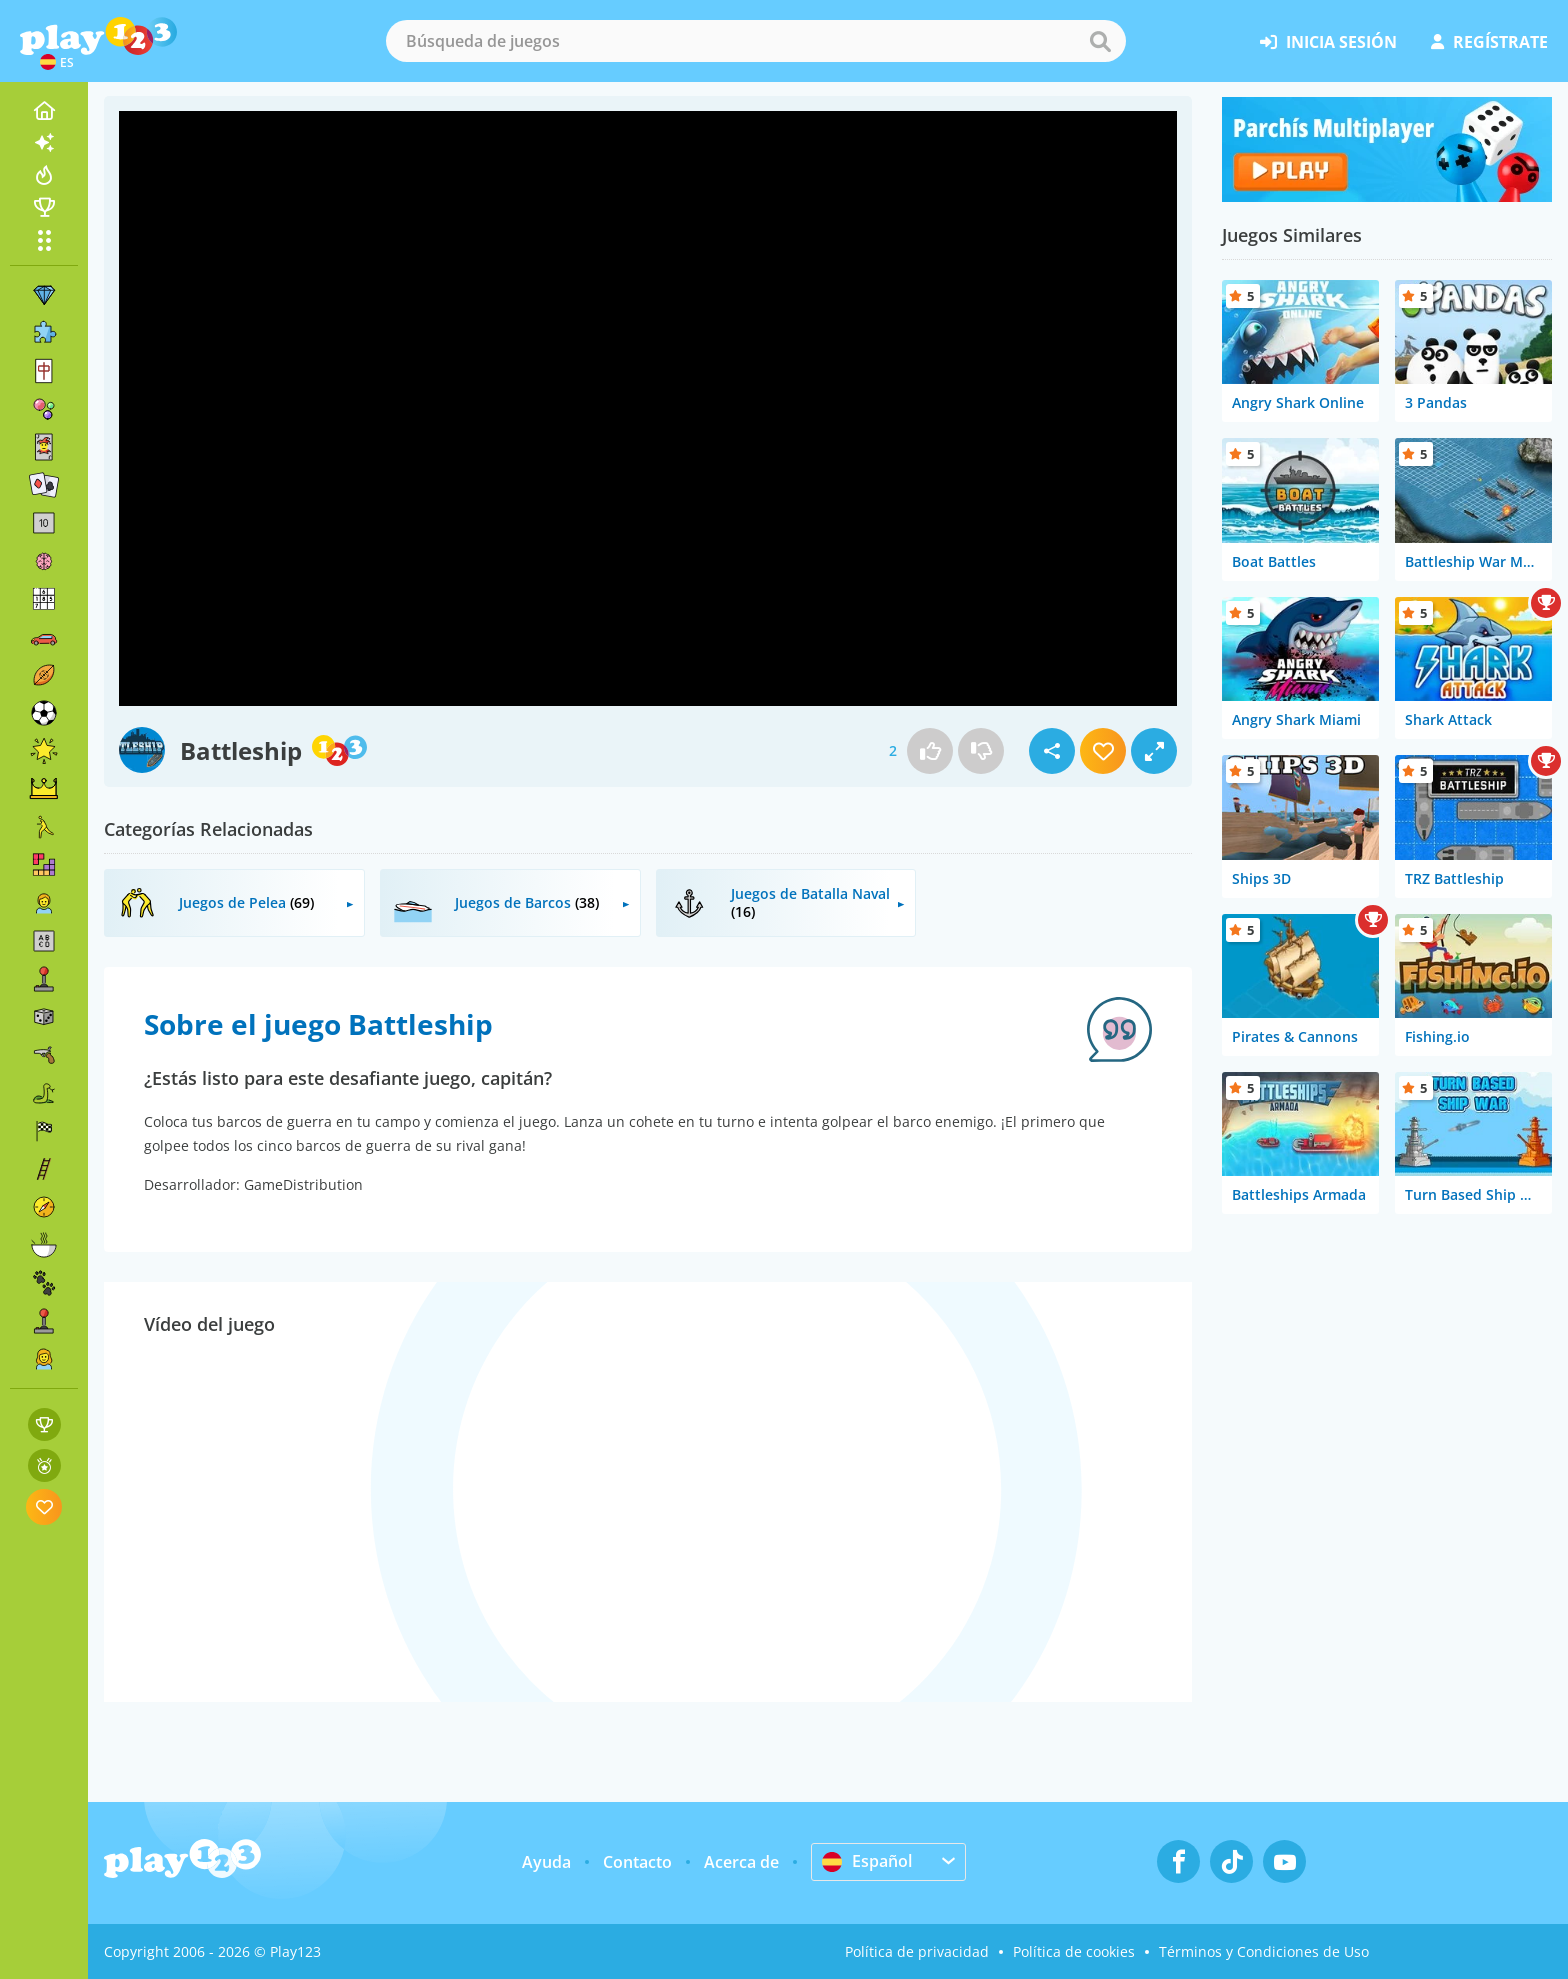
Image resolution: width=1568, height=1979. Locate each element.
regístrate (1489, 42)
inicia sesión (1328, 42)
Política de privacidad (917, 1951)
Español (867, 1861)
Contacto (637, 1862)
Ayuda (546, 1862)
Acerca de (741, 1862)
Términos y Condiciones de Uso (1264, 1951)
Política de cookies (1074, 1951)
